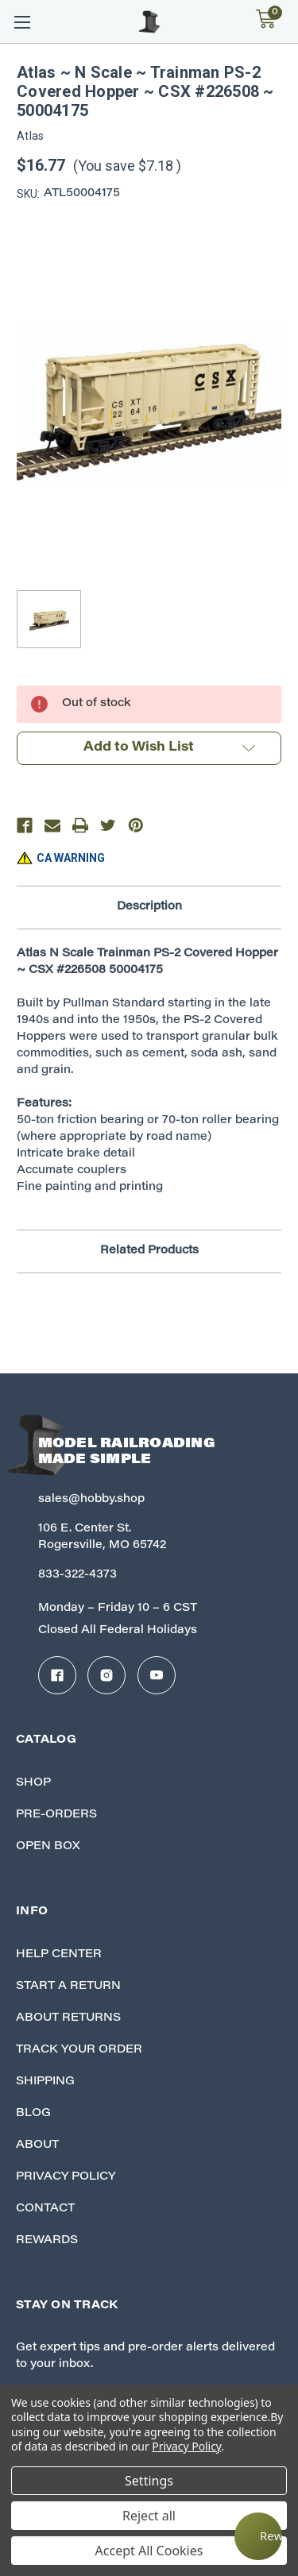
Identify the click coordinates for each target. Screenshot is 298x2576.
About (37, 2145)
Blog (33, 2113)
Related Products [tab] (149, 1251)
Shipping (45, 2081)
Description (149, 907)
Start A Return (68, 1986)
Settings (149, 2480)
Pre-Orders (56, 1815)
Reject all (149, 2515)
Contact (45, 2209)
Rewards (47, 2240)
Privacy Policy (65, 2177)
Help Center (59, 1954)
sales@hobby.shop (91, 1499)
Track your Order (79, 2050)
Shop (33, 1783)
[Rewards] (258, 2536)
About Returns (68, 2018)
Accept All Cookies (149, 2550)
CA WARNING (71, 857)
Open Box (48, 1846)
